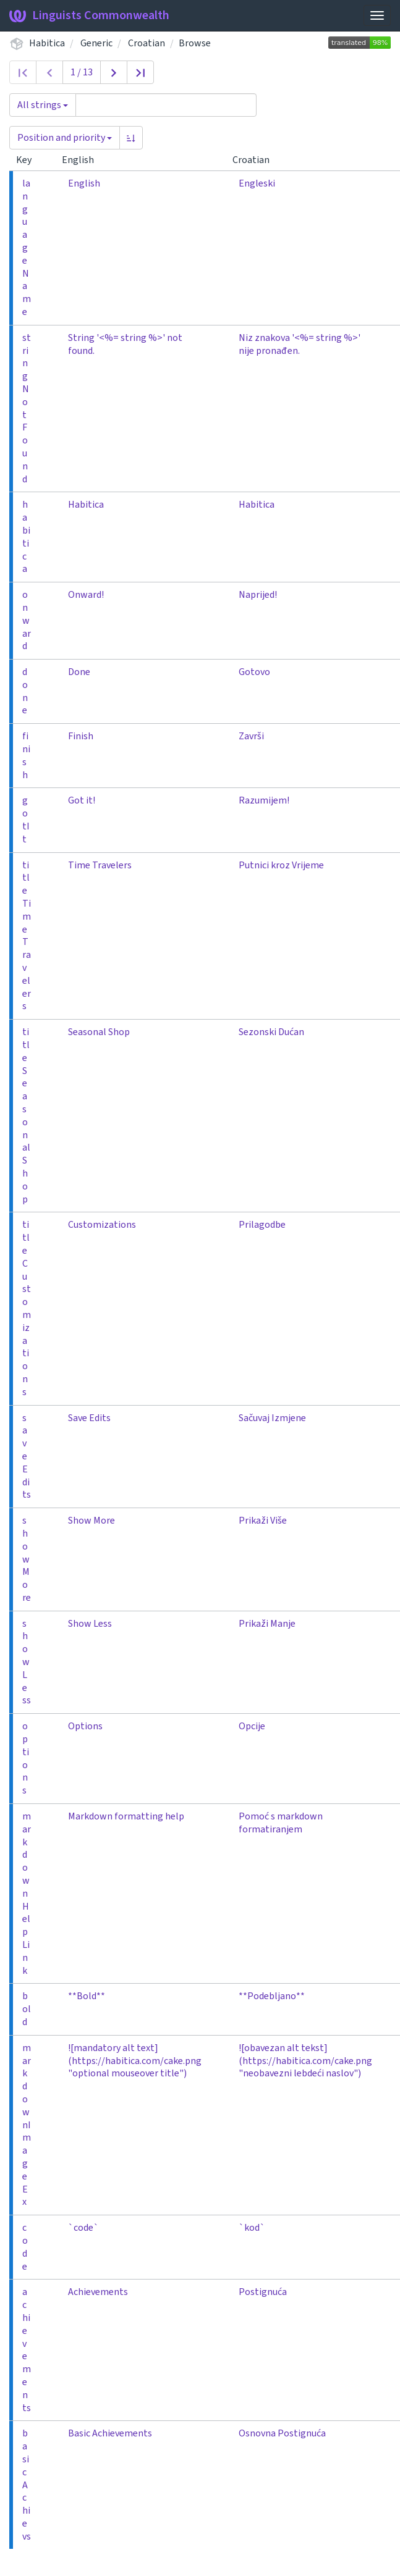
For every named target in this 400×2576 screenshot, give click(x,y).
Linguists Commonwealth (89, 15)
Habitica (47, 43)
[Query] (166, 105)
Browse (195, 43)
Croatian (146, 43)
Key (28, 160)
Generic (96, 43)
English (83, 160)
